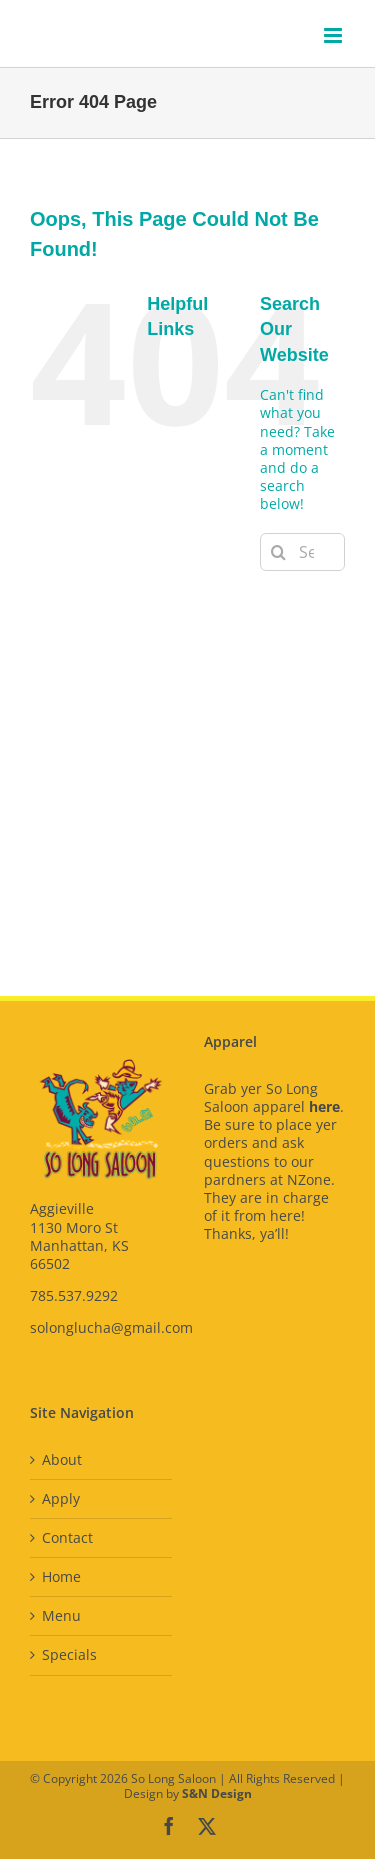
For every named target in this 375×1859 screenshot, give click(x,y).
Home (61, 1577)
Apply (61, 1499)
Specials (69, 1655)
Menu (61, 1616)
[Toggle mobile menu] (334, 35)
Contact (67, 1538)
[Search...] (302, 552)
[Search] (279, 552)
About (62, 1460)
